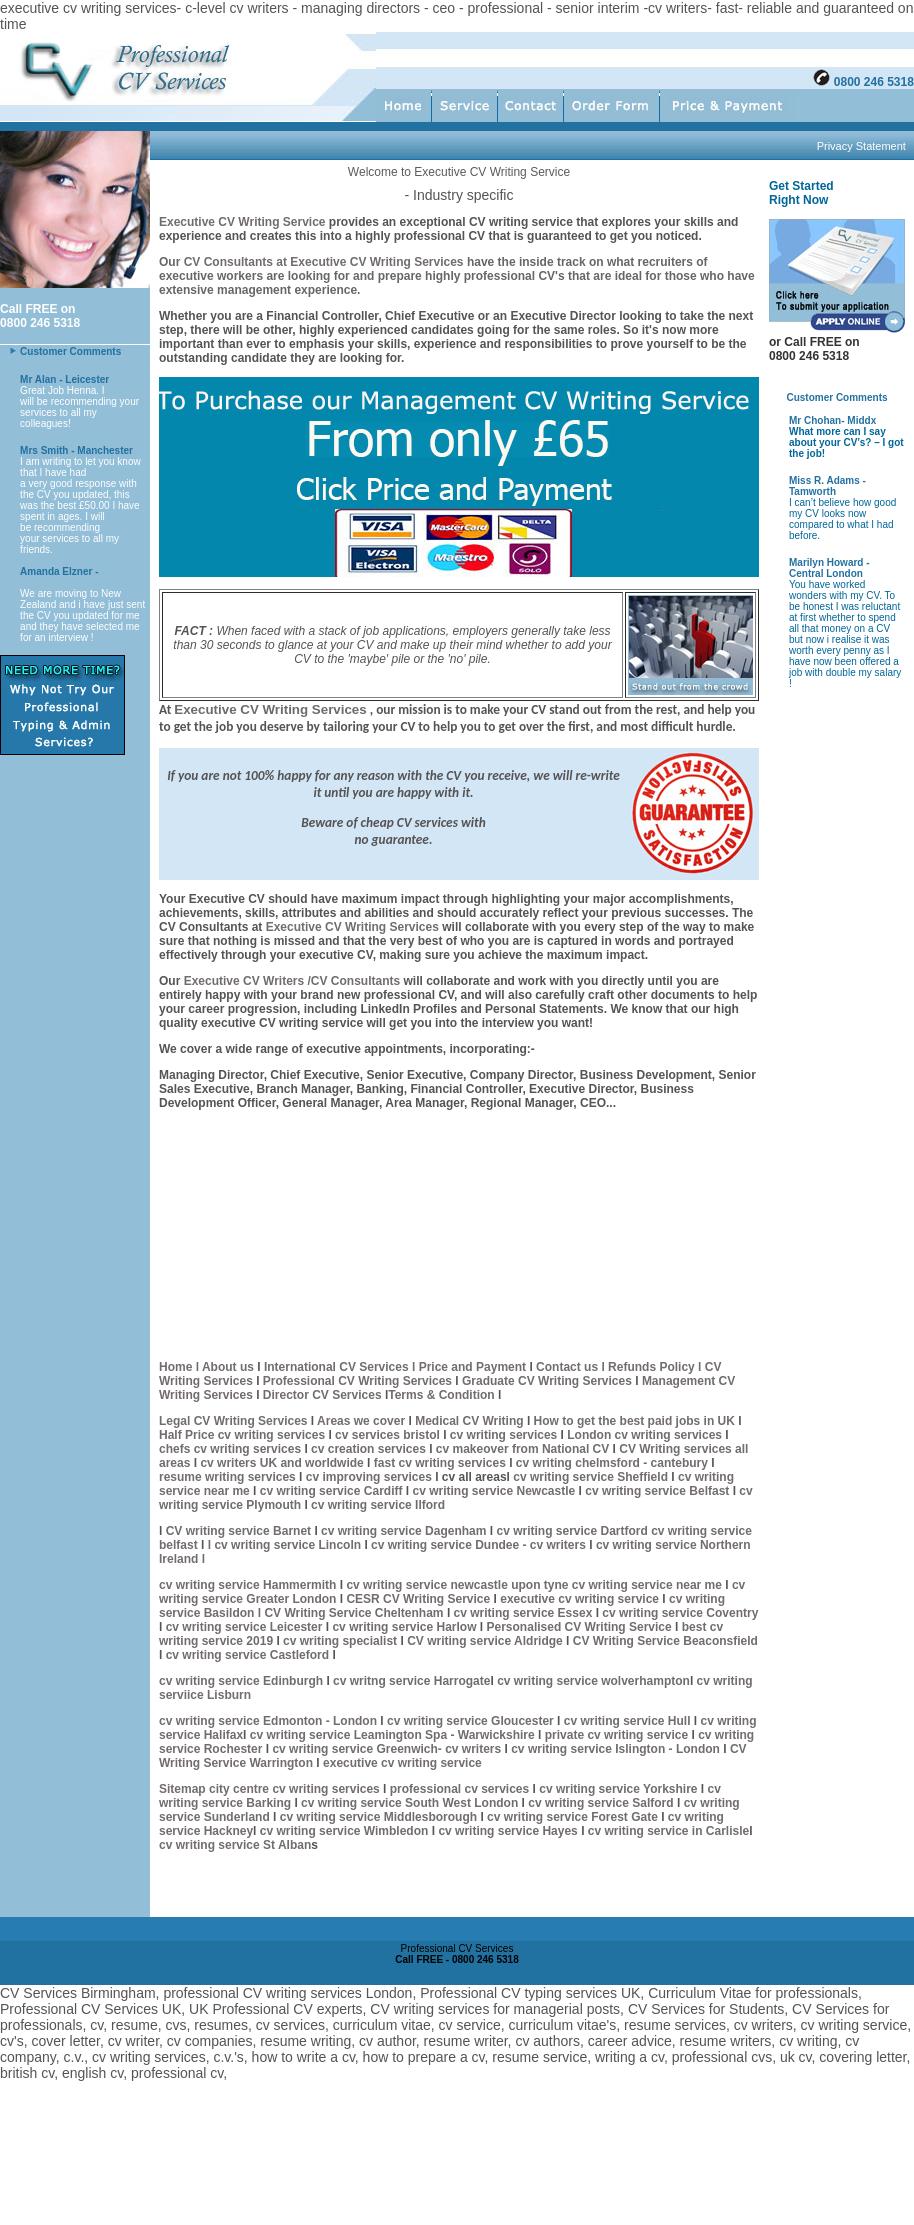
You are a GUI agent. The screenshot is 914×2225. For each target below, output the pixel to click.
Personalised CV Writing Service (579, 1627)
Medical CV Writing (471, 1421)
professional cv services (457, 1789)
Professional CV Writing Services (356, 1381)
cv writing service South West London (410, 1803)
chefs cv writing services (231, 1449)
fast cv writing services (441, 1463)
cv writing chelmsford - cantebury (612, 1463)
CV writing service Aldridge (485, 1641)
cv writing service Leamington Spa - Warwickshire (394, 1735)
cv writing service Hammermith (247, 1585)
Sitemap (184, 1789)
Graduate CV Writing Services (548, 1381)
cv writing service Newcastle (493, 1491)
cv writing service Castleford (247, 1655)
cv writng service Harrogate (411, 1681)
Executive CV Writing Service (242, 222)
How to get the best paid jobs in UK (636, 1421)
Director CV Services (324, 1395)
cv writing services (505, 1435)
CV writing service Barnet (240, 1531)
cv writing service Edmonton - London (268, 1721)
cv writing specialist (341, 1641)
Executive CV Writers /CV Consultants (292, 981)
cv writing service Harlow (404, 1627)
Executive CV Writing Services (352, 927)
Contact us (567, 1367)
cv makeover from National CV (522, 1449)
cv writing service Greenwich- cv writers (385, 1749)
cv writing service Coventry (680, 1613)
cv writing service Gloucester (470, 1721)
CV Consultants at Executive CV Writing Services (321, 262)
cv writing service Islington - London (615, 1749)
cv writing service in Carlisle (668, 1831)
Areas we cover (362, 1421)
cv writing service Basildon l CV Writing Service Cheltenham (442, 1606)
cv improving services (369, 1477)
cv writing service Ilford (378, 1505)
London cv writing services (644, 1435)
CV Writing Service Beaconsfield (665, 1641)
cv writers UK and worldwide (283, 1463)
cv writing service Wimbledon (342, 1831)
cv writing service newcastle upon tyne (458, 1585)
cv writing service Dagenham (405, 1531)
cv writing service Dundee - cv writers (478, 1545)
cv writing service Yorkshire (620, 1789)
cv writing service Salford (602, 1803)
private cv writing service (614, 1735)
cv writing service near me (648, 1585)
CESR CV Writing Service (418, 1599)
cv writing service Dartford (573, 1531)
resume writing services (227, 1477)
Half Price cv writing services (243, 1435)
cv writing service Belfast (658, 1491)
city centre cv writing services (296, 1789)
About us (228, 1367)
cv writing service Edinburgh (241, 1681)
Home (175, 1367)
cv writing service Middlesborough (378, 1817)
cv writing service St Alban (235, 1845)
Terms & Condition (441, 1395)
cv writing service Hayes (509, 1831)
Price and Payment (472, 1367)
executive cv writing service (581, 1599)
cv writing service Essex (522, 1613)
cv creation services (370, 1449)
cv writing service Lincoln (289, 1545)
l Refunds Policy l (651, 1367)
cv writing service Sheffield (592, 1477)
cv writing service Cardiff (331, 1491)
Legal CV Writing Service (230, 1421)
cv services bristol (386, 1435)
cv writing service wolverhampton (593, 1681)
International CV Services (336, 1367)
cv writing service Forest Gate (574, 1817)
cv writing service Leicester (246, 1627)
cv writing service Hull (629, 1721)
